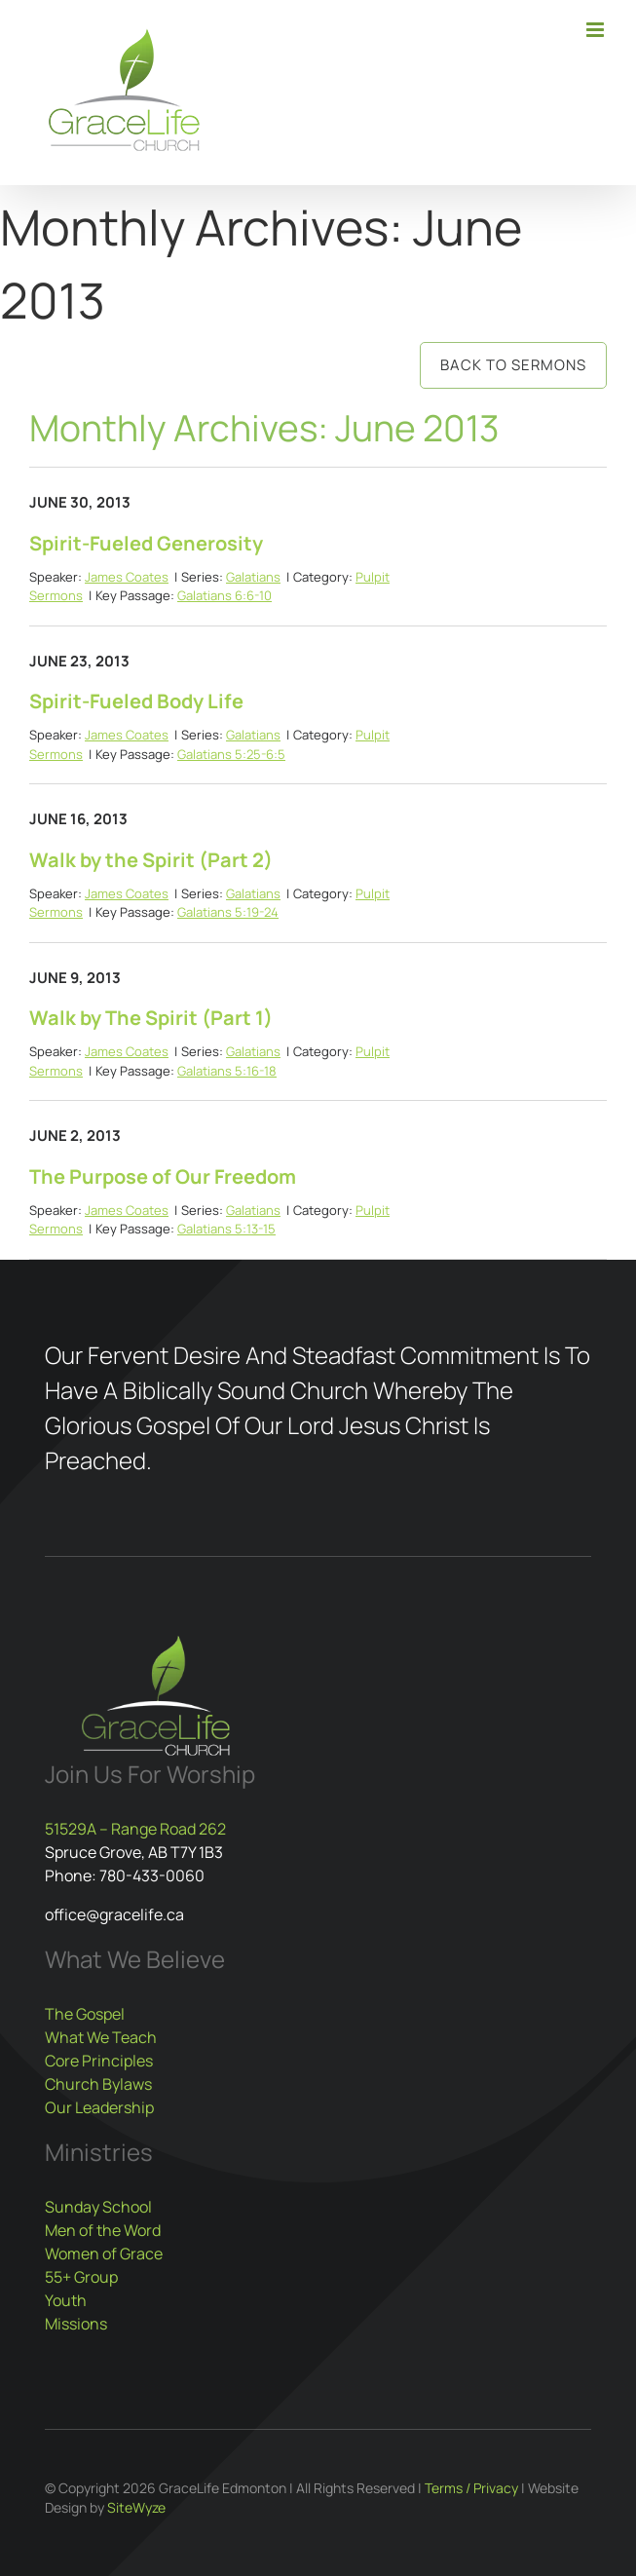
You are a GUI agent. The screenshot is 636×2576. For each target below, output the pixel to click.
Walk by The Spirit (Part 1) (151, 1017)
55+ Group (81, 2277)
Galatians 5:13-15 (226, 1228)
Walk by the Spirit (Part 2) (151, 860)
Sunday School (98, 2206)
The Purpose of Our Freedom (162, 1176)
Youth (66, 2300)
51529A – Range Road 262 (135, 1828)
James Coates (126, 577)
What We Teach (101, 2037)
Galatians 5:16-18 (227, 1071)
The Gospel (85, 2014)
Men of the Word (103, 2230)
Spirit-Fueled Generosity (146, 543)
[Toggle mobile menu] (596, 29)
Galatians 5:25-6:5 (231, 754)
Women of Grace (104, 2253)
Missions (76, 2323)
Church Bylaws (98, 2084)
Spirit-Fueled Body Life (136, 701)
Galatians (253, 577)
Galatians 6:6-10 (224, 595)
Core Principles (99, 2060)
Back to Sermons (513, 365)
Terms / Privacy (471, 2488)
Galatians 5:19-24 (228, 912)
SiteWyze (136, 2507)
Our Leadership (99, 2107)
